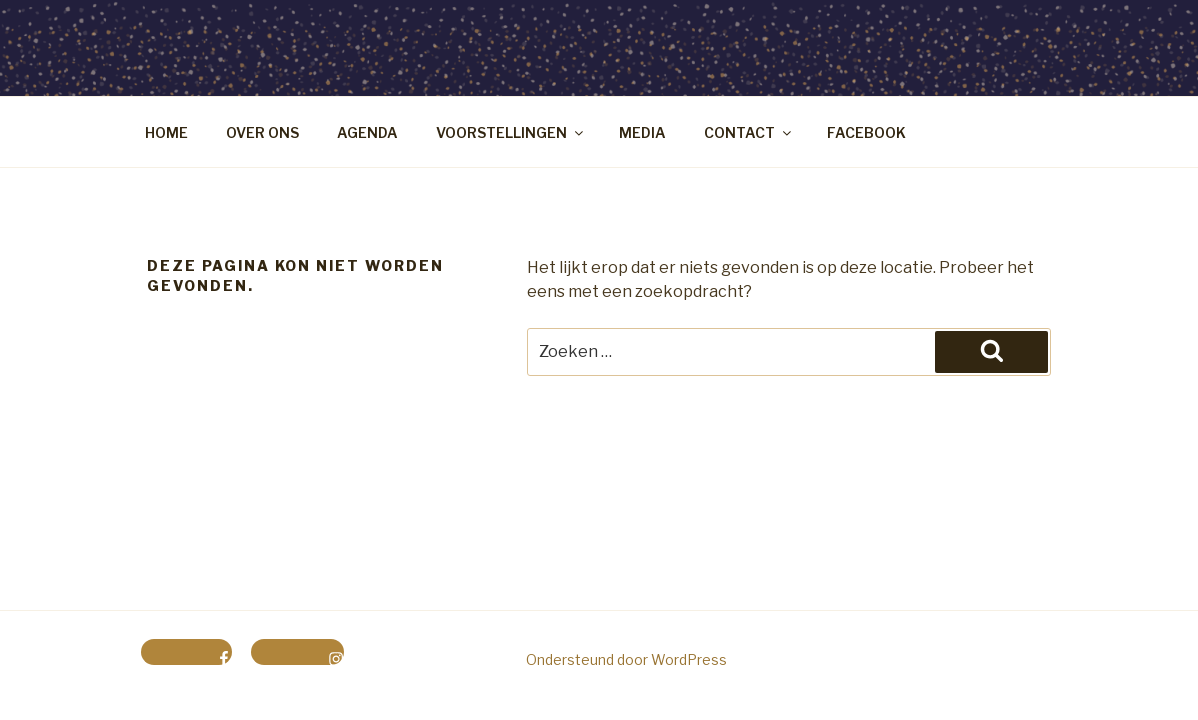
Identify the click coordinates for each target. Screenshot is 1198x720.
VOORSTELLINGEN (511, 132)
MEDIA (642, 132)
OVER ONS (262, 132)
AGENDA (367, 132)
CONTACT (749, 132)
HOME (166, 132)
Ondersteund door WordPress (626, 659)
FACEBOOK (866, 132)
